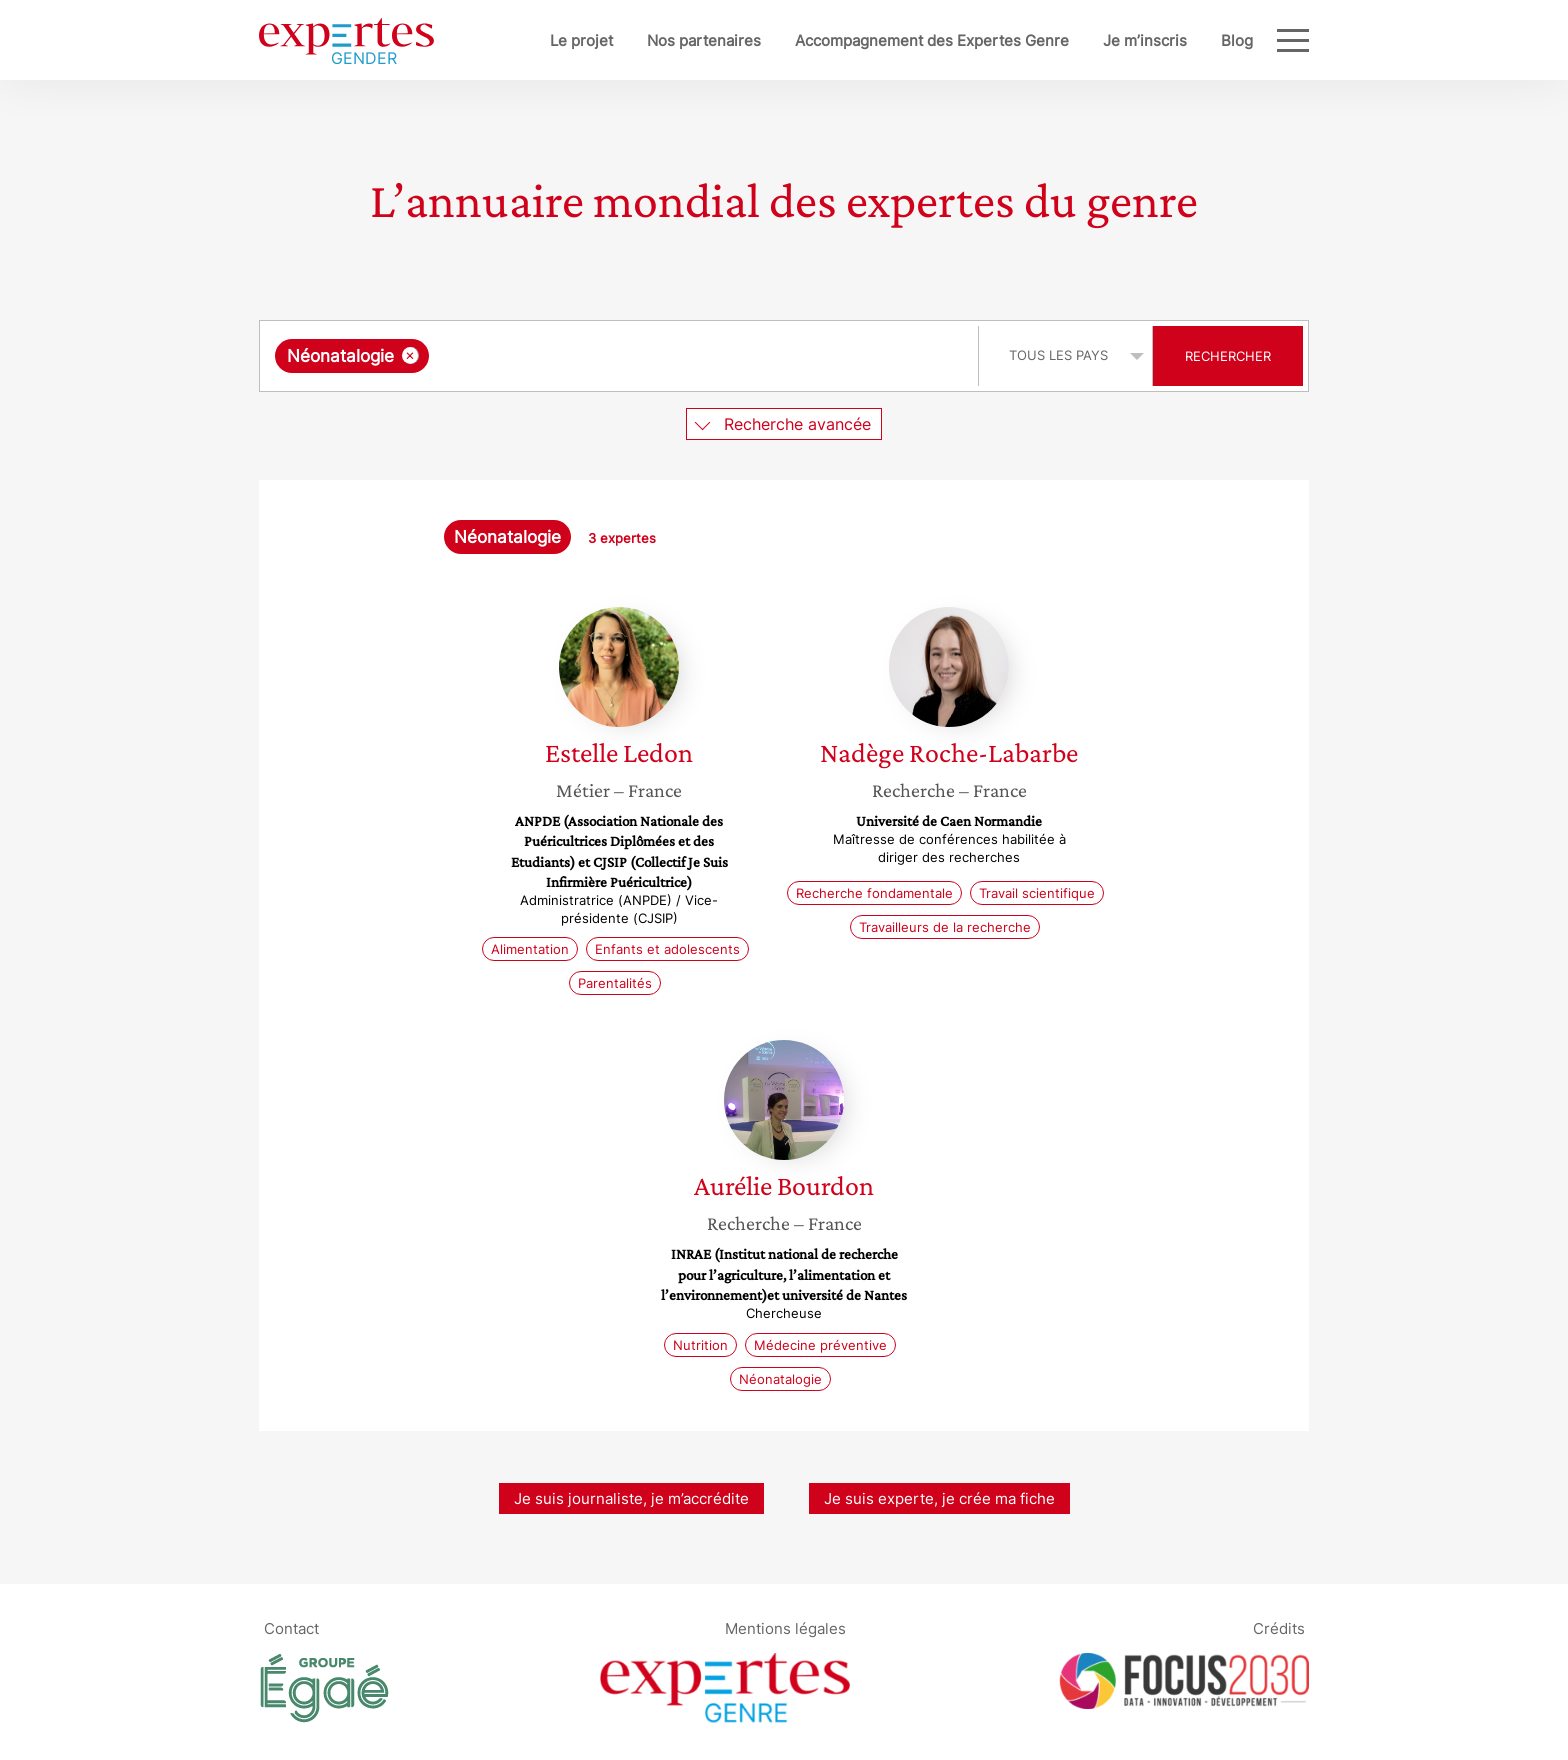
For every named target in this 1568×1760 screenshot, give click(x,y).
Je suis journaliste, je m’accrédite (631, 1498)
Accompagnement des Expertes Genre (932, 40)
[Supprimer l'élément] (410, 355)
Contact (291, 1628)
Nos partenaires (704, 40)
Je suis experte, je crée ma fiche (939, 1498)
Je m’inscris (1145, 40)
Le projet (581, 40)
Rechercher (1228, 356)
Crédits (1279, 1628)
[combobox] (621, 356)
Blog (1237, 40)
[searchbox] (640, 356)
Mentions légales (785, 1628)
